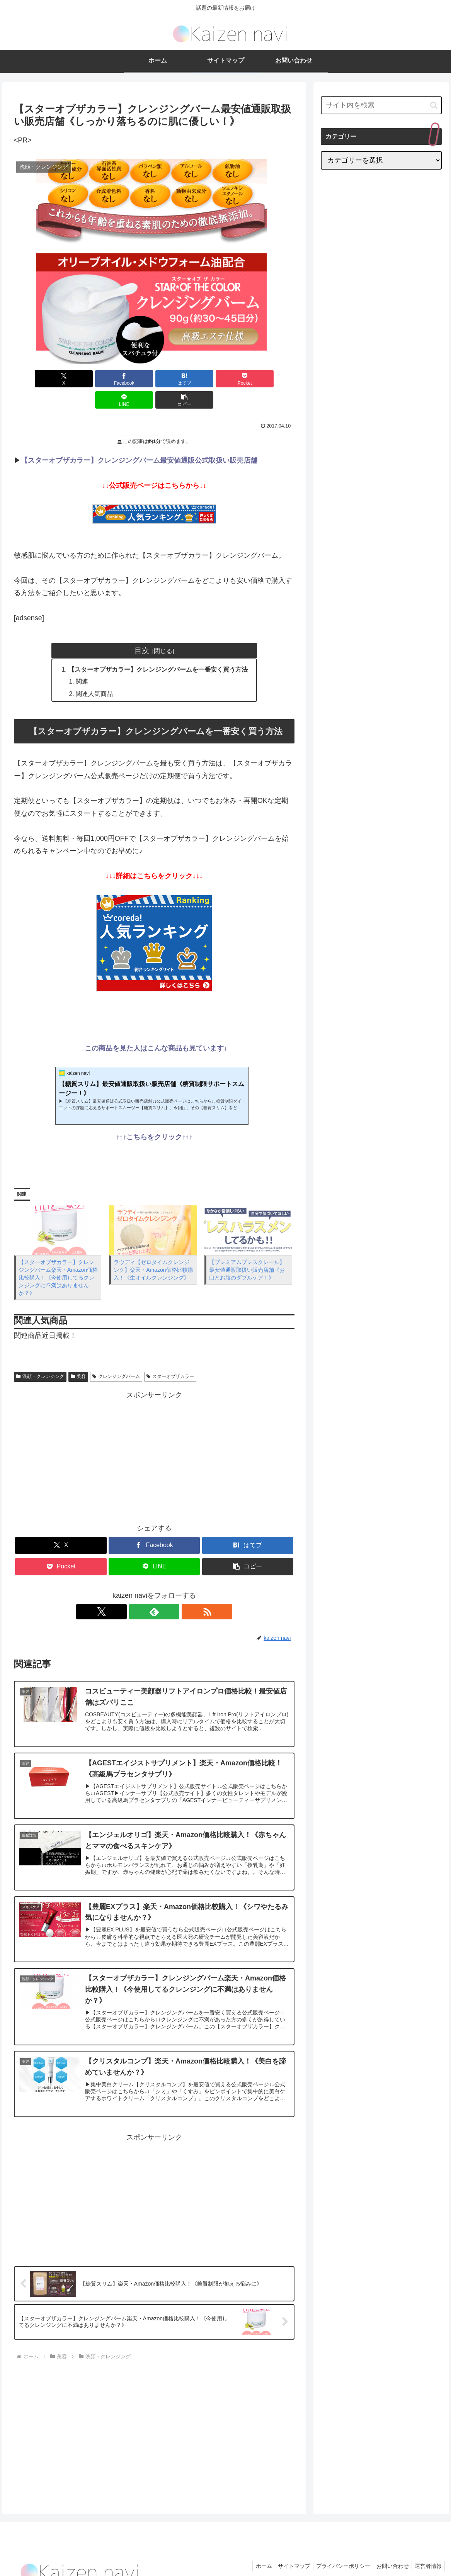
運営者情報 (427, 2552)
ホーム (254, 2552)
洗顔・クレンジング (40, 1356)
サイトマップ (286, 2552)
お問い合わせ (389, 2552)
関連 (82, 661)
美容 (78, 1356)
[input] (381, 105)
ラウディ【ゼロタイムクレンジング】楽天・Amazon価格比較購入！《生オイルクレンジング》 (153, 1250)
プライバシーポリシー (338, 2552)
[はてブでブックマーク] (130, 378)
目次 (141, 629)
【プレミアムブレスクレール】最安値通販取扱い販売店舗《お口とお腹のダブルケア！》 (247, 1250)
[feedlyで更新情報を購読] (154, 1591)
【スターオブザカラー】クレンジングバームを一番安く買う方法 (158, 648)
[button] (272, 378)
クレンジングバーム (116, 1356)
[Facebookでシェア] (83, 378)
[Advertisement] (154, 1435)
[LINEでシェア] (225, 378)
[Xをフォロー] (136, 1591)
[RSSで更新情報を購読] (172, 1591)
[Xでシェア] (36, 378)
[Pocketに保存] (177, 378)
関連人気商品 (94, 673)
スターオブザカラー (170, 1356)
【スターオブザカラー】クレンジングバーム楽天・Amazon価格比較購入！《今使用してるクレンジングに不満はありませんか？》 (58, 1257)
